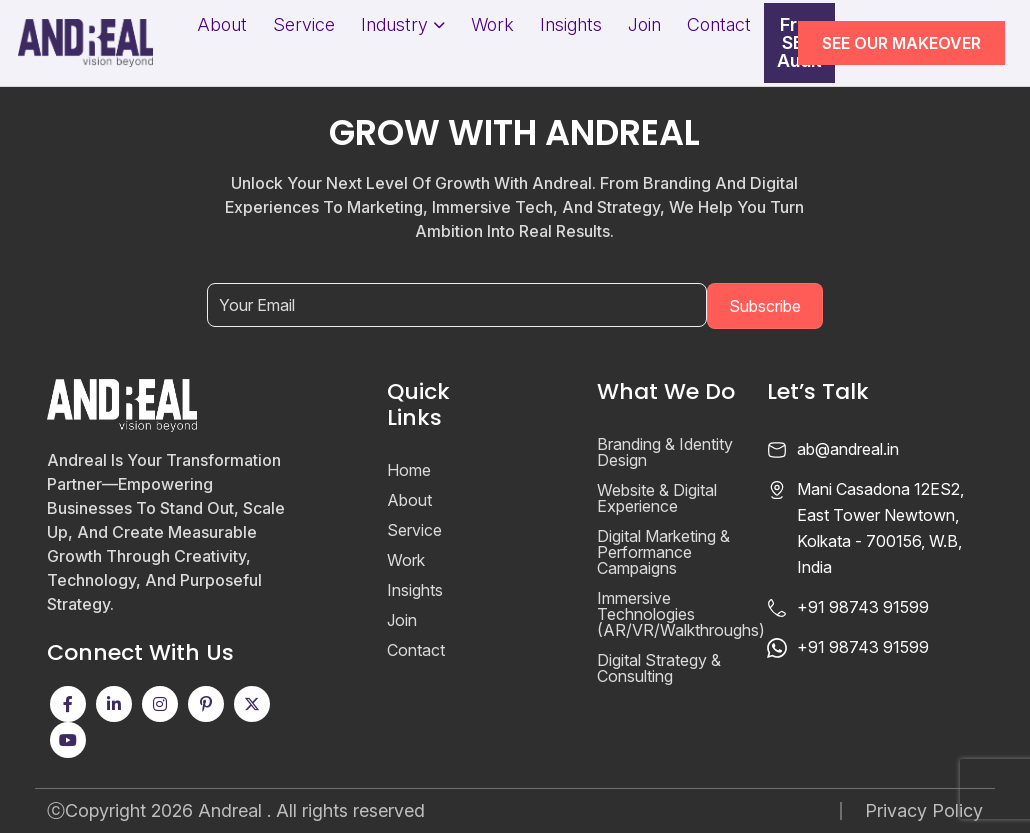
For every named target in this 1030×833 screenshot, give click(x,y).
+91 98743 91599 (863, 607)
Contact (719, 25)
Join (644, 25)
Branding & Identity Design (665, 452)
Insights (571, 25)
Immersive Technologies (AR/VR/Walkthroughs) (681, 614)
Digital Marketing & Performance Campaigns (663, 552)
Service (304, 25)
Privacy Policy (924, 811)
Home (409, 470)
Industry (394, 25)
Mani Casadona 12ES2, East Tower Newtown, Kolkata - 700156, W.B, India (880, 528)
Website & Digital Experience (657, 498)
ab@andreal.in (848, 449)
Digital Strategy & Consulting (659, 668)
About (222, 25)
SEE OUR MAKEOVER (901, 43)
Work (492, 25)
